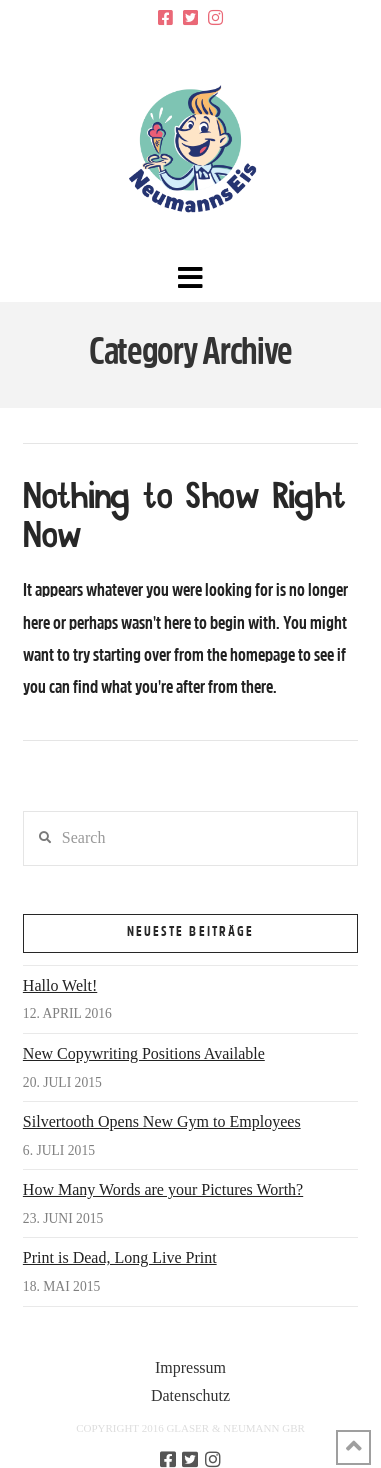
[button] (190, 278)
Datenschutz (190, 1395)
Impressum (190, 1367)
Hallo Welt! (60, 985)
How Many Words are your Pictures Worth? (163, 1189)
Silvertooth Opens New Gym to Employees (162, 1121)
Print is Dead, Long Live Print (120, 1257)
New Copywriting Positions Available (144, 1053)
